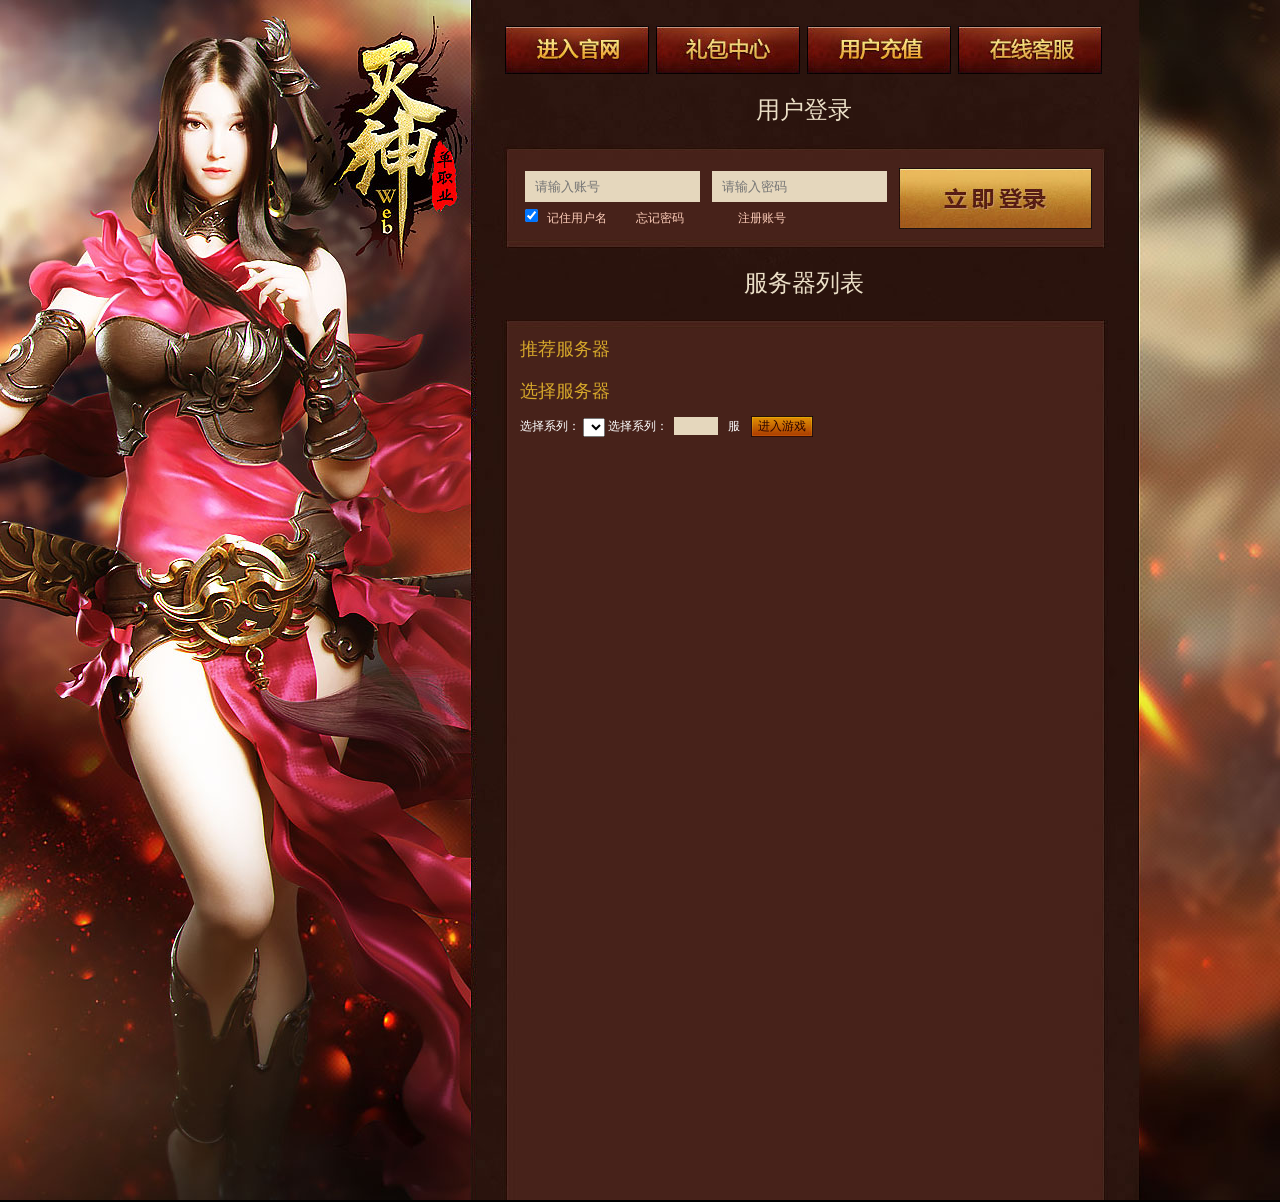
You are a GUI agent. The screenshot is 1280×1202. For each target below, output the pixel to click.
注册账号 (762, 218)
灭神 (388, 147)
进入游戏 (782, 426)
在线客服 (1030, 50)
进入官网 (577, 50)
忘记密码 (660, 218)
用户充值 (879, 50)
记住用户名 (577, 218)
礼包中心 (728, 50)
